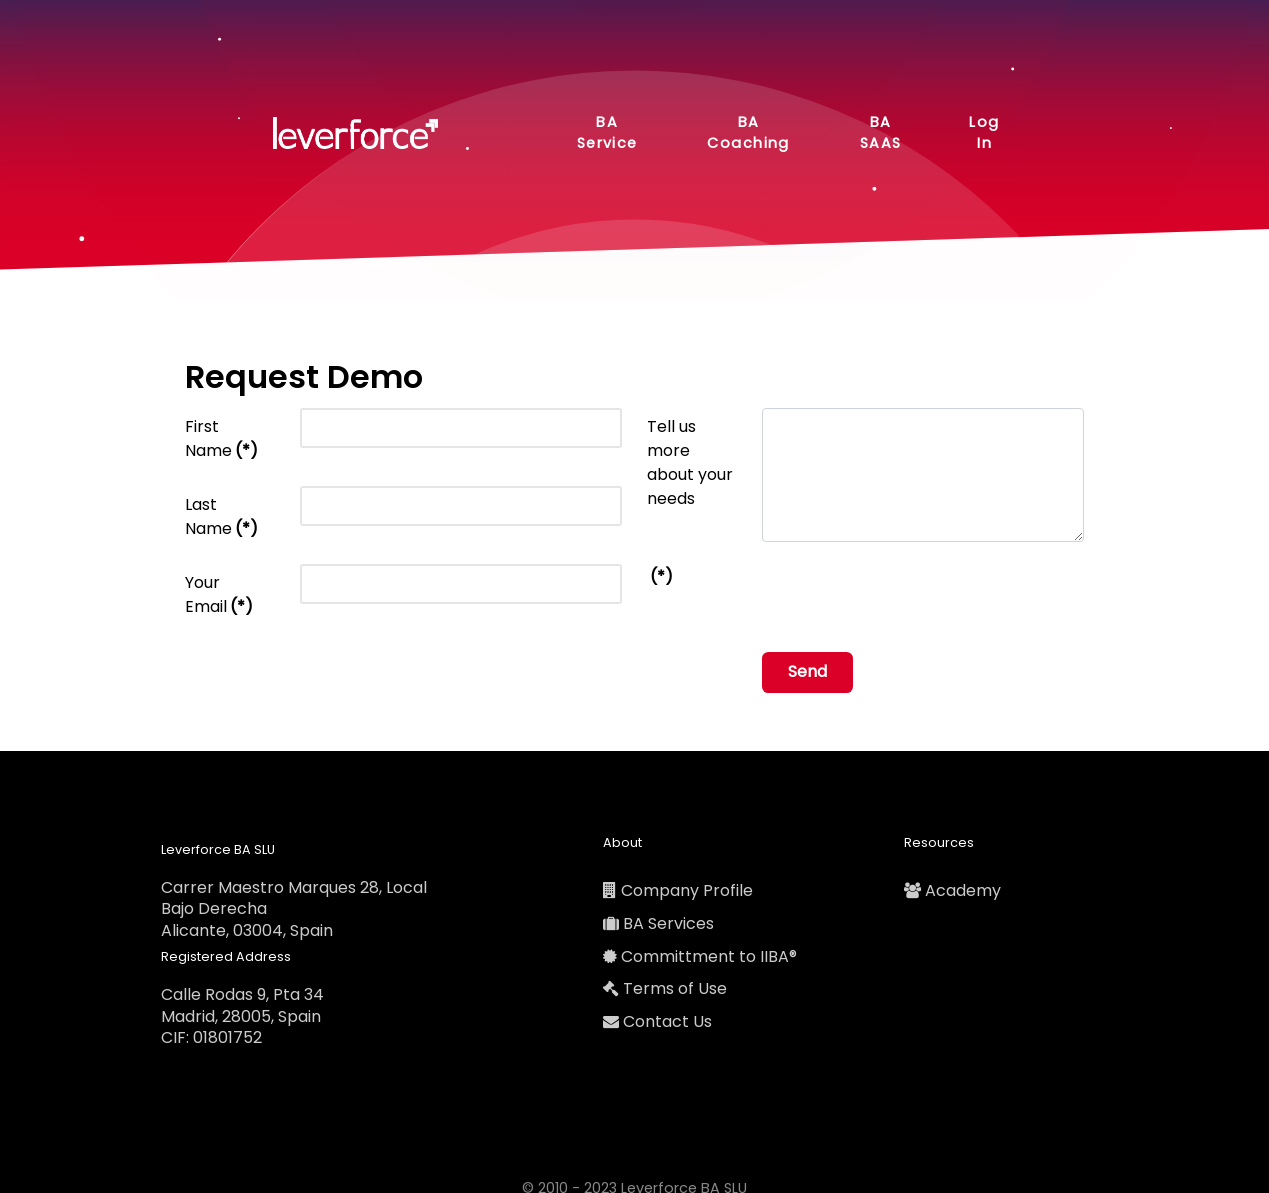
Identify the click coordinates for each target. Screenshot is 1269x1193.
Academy (963, 890)
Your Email (219, 594)
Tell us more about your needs (690, 462)
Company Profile (687, 890)
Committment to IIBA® (709, 956)
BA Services (668, 923)
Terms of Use (675, 988)
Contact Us (667, 1021)
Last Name (221, 516)
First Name (221, 438)
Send (807, 671)
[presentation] (914, 597)
